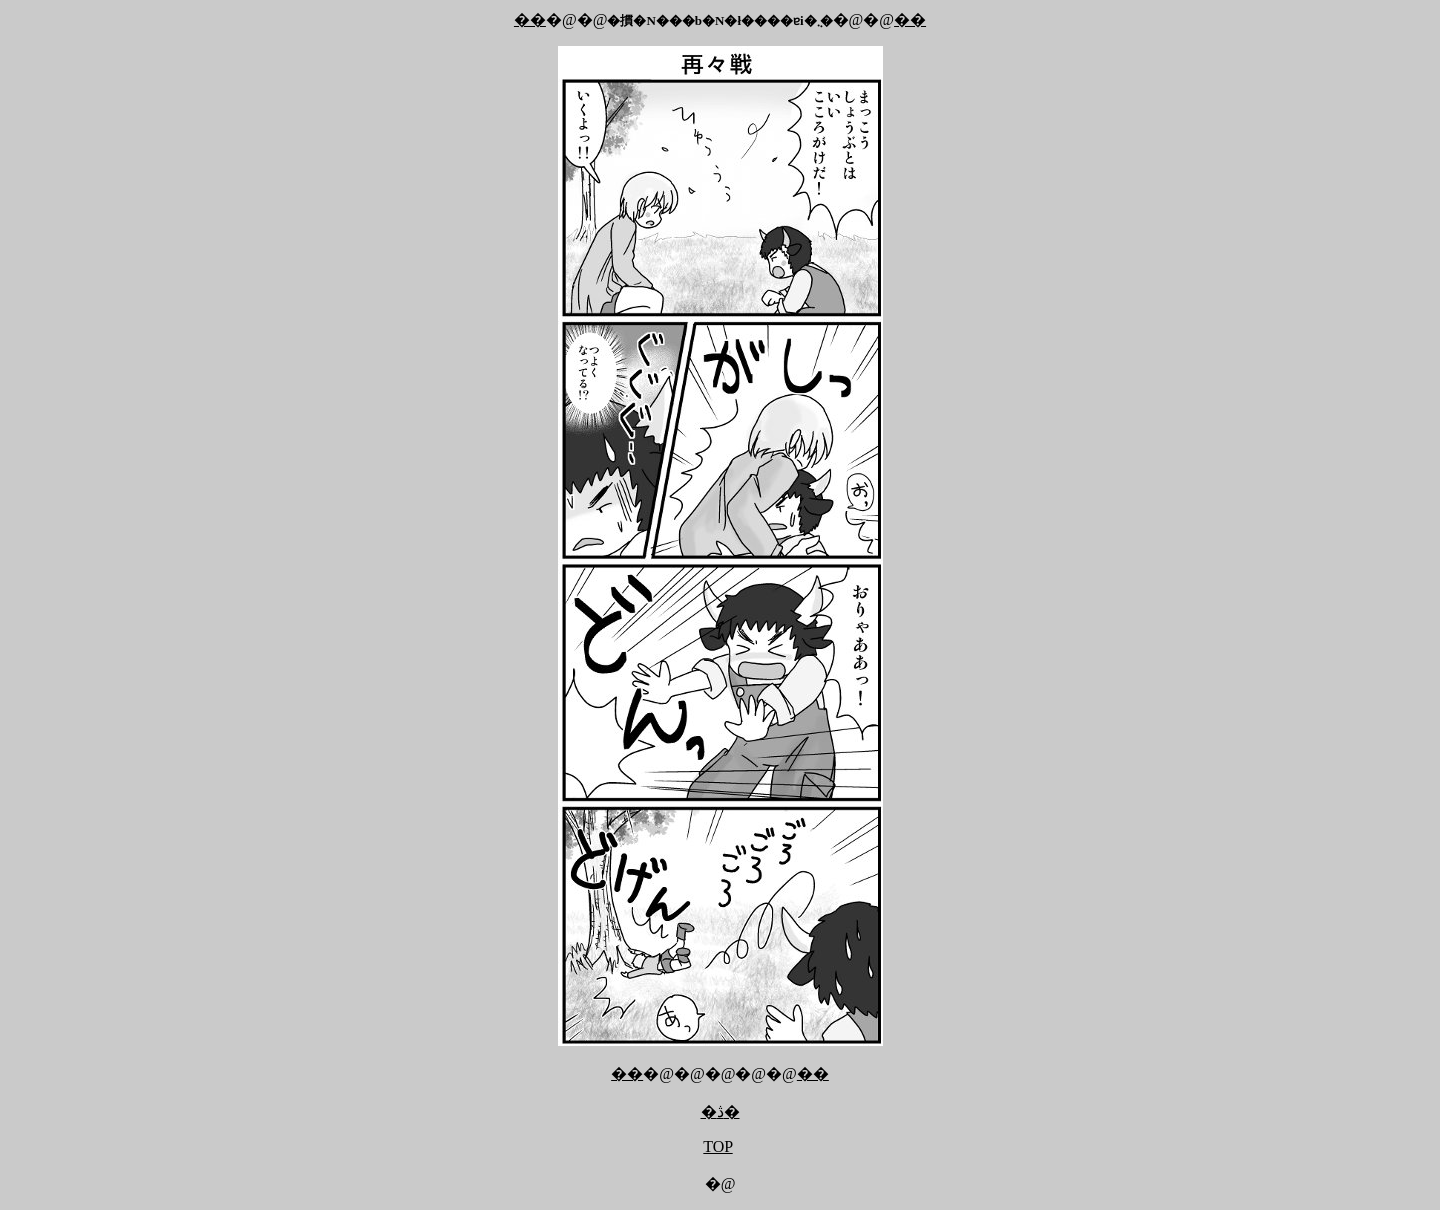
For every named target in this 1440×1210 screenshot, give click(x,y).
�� (530, 19)
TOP (717, 1146)
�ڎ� (720, 1111)
